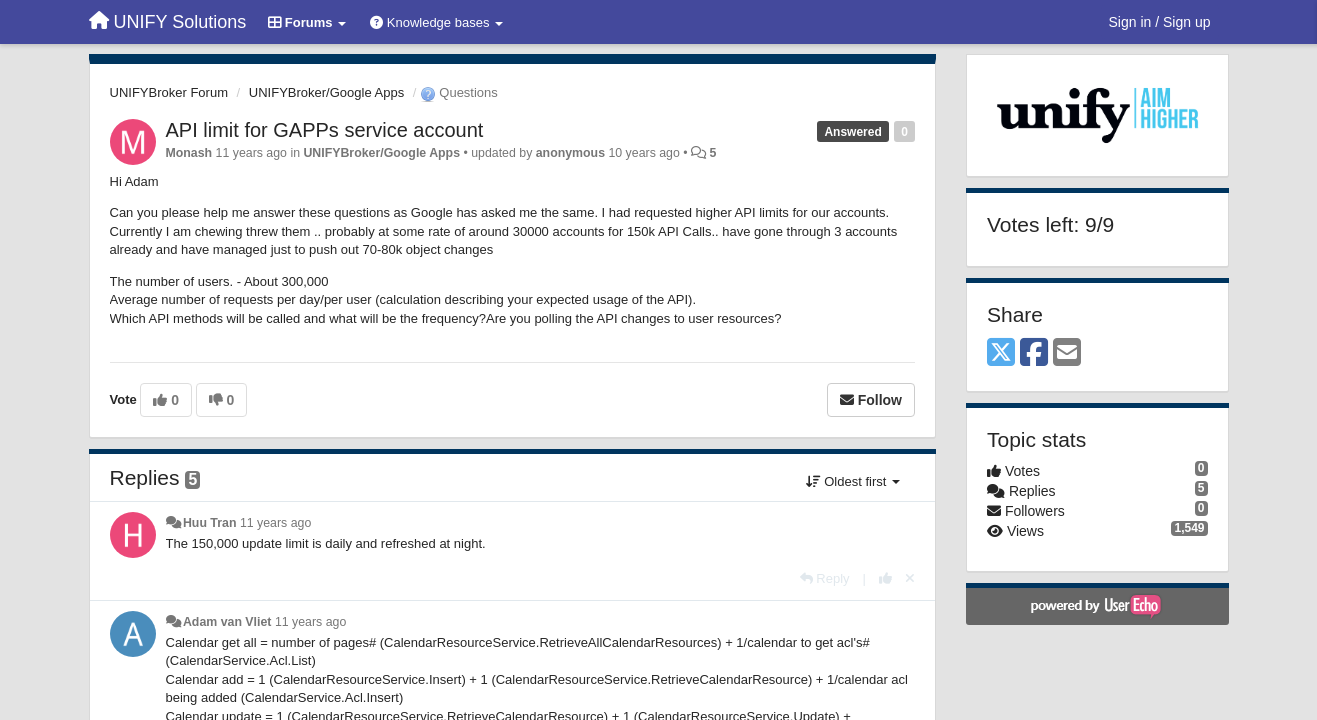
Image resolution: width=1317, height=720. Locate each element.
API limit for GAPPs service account (325, 130)
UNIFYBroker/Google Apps (326, 92)
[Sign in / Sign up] (1160, 22)
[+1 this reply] (885, 578)
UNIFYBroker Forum (169, 92)
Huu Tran (210, 523)
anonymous (570, 153)
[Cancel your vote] (910, 578)
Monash (189, 153)
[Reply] (825, 578)
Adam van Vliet (227, 622)
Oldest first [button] (853, 481)
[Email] (1067, 353)
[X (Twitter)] (1001, 353)
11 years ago (275, 523)
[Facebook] (1034, 353)
